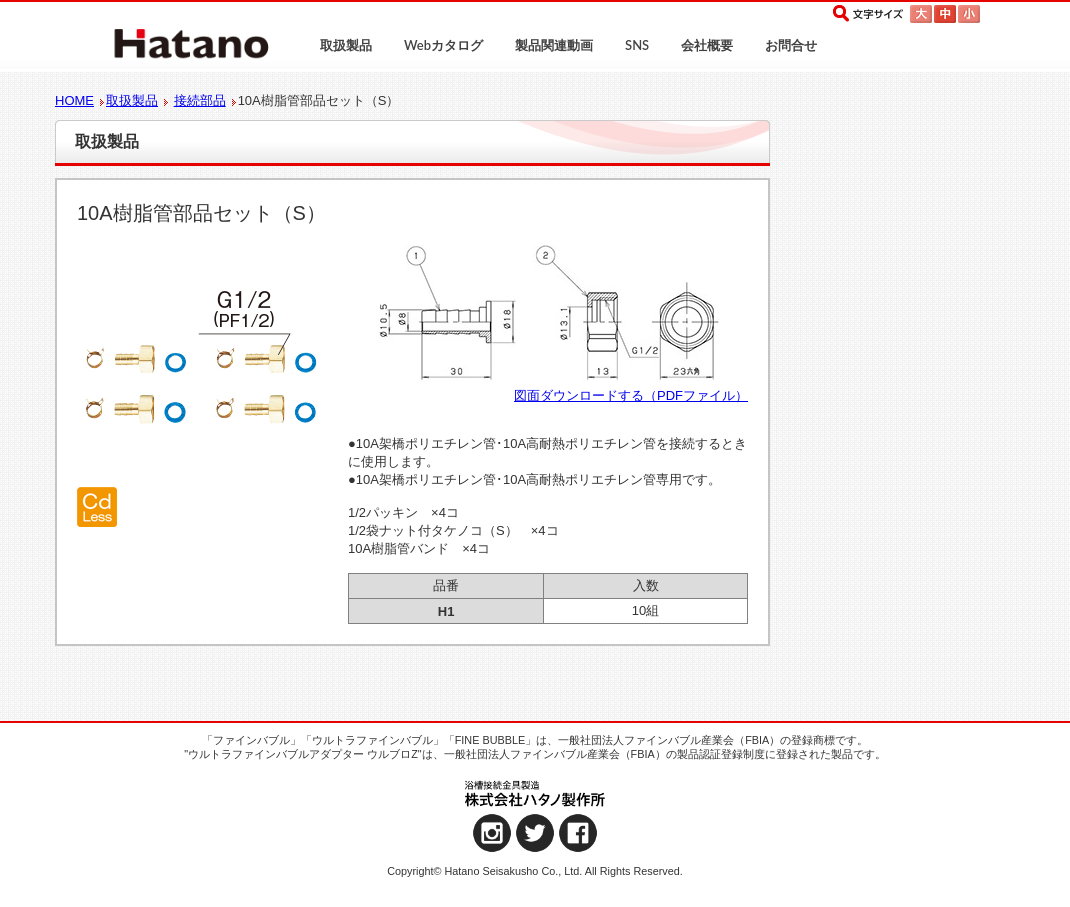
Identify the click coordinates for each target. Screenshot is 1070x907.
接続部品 (200, 100)
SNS (637, 45)
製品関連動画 (554, 45)
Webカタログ (443, 45)
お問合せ (791, 45)
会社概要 (707, 45)
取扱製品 (346, 45)
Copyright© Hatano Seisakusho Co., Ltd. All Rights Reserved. (535, 871)
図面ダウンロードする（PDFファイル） (631, 395)
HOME (74, 100)
